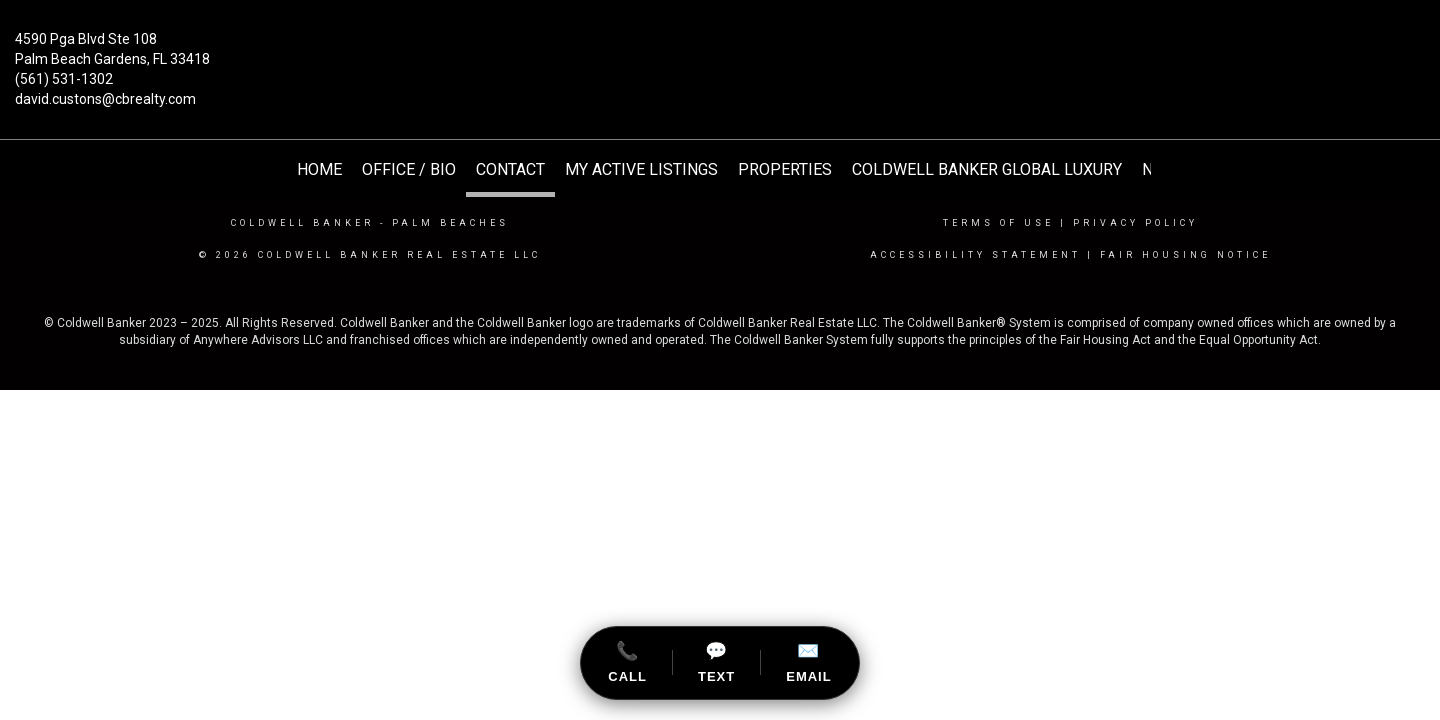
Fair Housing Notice (1185, 255)
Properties (785, 169)
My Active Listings (641, 169)
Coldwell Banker (302, 223)
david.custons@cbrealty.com (105, 99)
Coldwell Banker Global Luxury (987, 169)
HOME (319, 169)
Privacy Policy (1135, 223)
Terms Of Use (998, 223)
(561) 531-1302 (64, 79)
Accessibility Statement (975, 255)
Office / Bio (409, 169)
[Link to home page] (720, 54)
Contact (510, 169)
